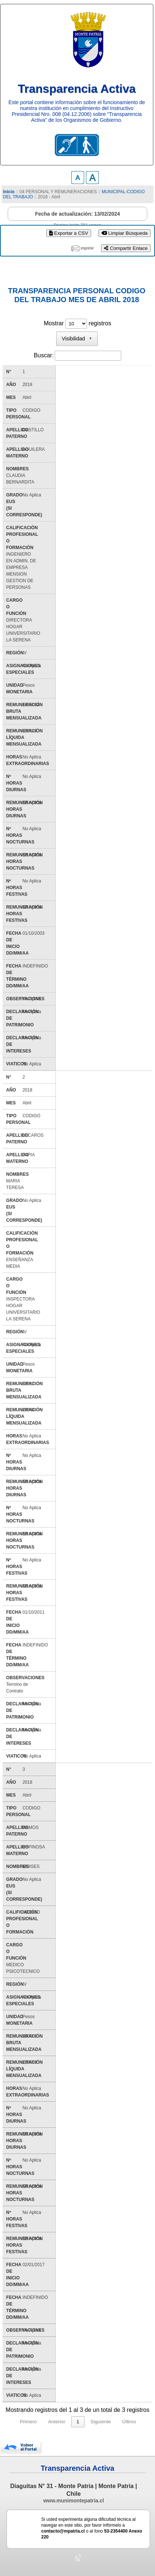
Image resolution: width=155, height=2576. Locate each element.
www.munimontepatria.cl (73, 2501)
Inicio (8, 191)
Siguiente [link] (100, 2421)
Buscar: (44, 355)
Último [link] (129, 2421)
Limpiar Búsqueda (124, 233)
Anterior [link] (56, 2421)
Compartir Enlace (126, 248)
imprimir (87, 248)
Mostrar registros (77, 323)
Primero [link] (28, 2421)
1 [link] (77, 2421)
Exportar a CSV (68, 233)
